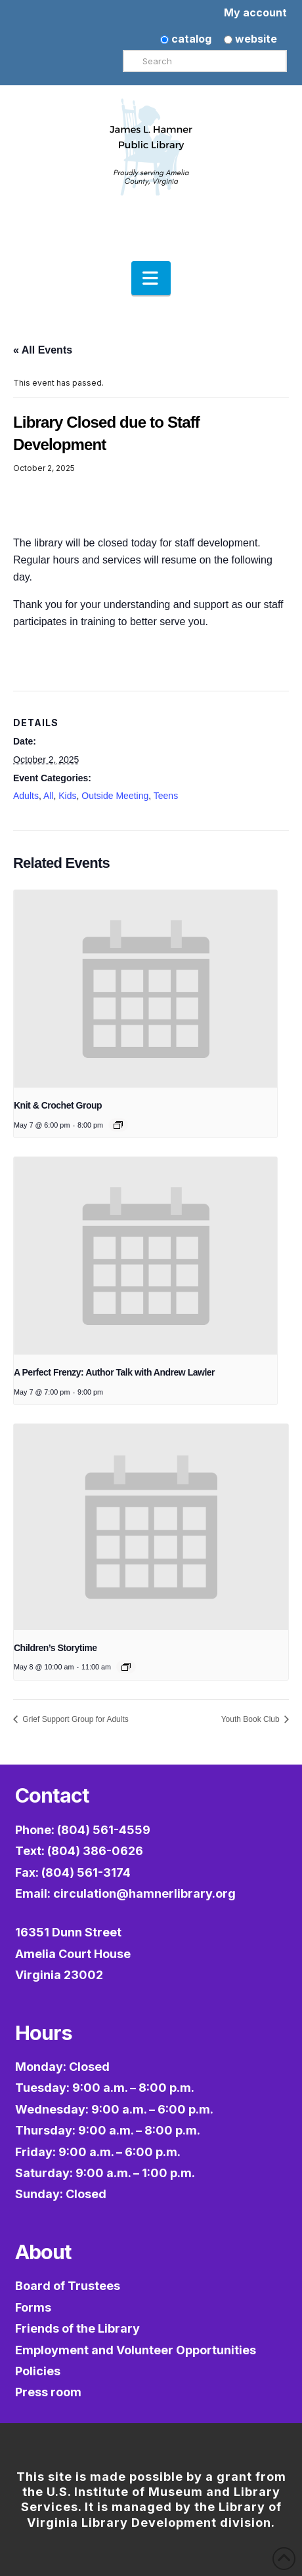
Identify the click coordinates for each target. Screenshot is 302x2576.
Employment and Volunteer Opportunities (135, 2350)
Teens (166, 795)
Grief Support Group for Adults (74, 1719)
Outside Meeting (114, 795)
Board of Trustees (67, 2286)
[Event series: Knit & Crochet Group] (118, 1125)
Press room (48, 2392)
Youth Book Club (251, 1719)
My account (255, 12)
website (250, 38)
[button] (151, 278)
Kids (67, 795)
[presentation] (145, 989)
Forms (33, 2307)
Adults (26, 795)
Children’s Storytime (55, 1648)
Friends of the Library (77, 2328)
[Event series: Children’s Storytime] (126, 1667)
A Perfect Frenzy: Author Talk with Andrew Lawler (114, 1372)
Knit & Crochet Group (58, 1105)
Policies (37, 2371)
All (48, 795)
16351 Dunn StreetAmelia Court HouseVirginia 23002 (73, 1953)
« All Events (42, 350)
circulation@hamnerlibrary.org (144, 1893)
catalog (185, 38)
